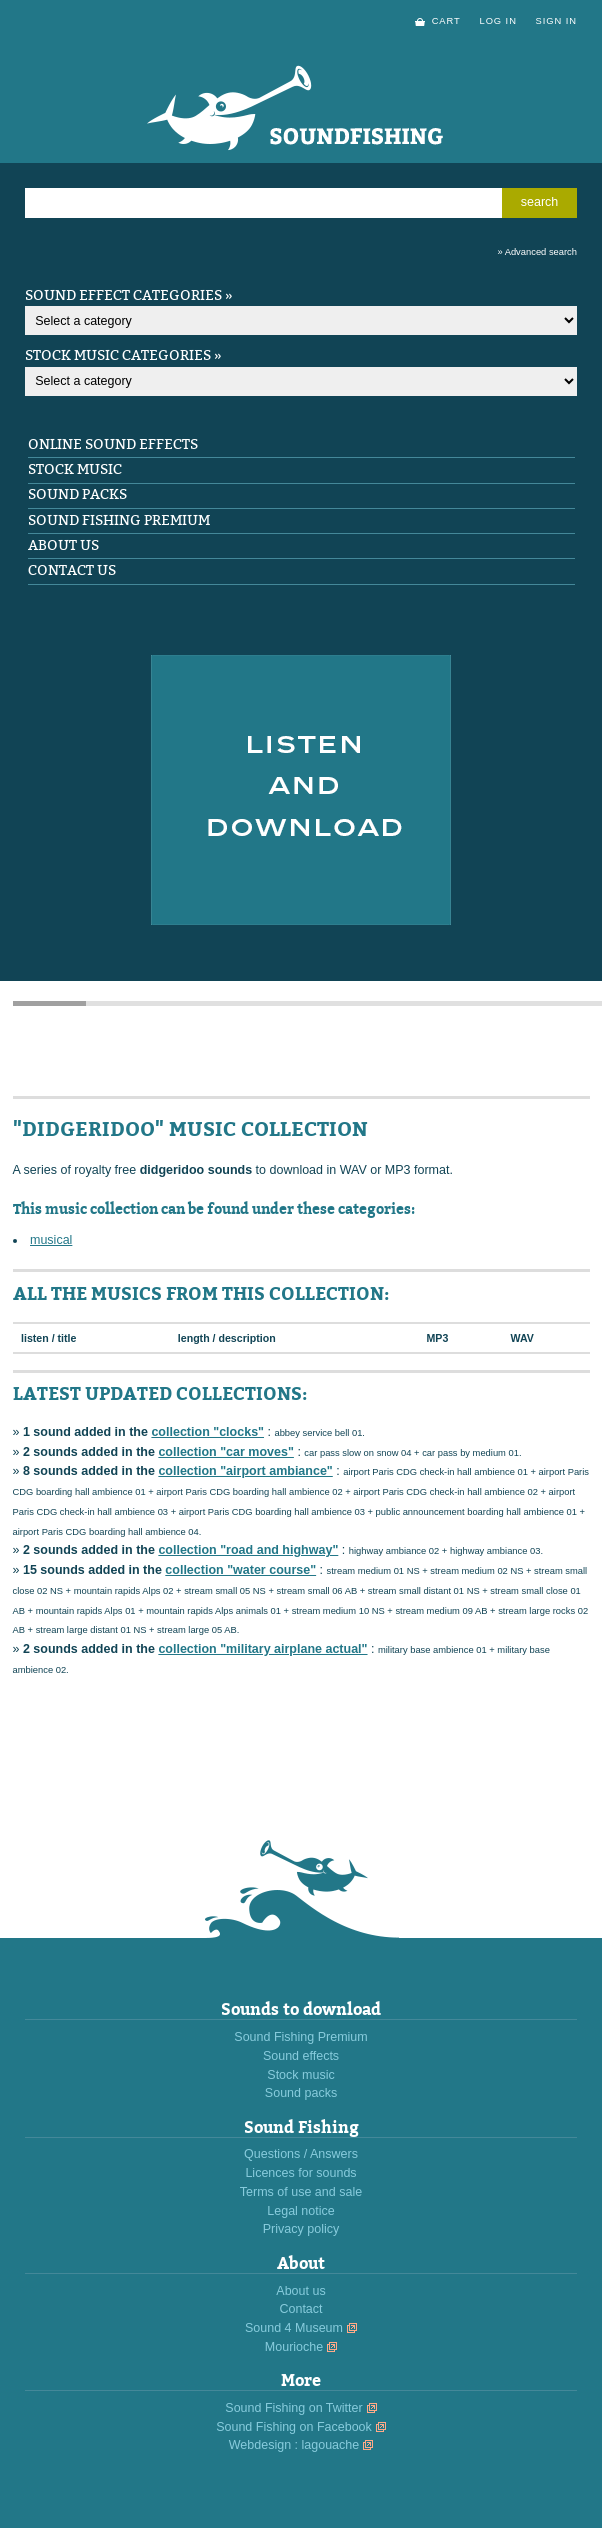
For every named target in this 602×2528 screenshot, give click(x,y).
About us (63, 545)
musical (51, 1240)
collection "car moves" (226, 1452)
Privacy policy (301, 2229)
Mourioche (294, 2347)
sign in (556, 21)
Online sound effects (113, 444)
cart (446, 21)
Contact (300, 2309)
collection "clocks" (207, 1432)
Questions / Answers (301, 2154)
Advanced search (541, 252)
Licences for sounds (300, 2173)
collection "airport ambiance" (245, 1471)
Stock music (75, 469)
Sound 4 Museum (294, 2328)
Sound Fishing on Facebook (294, 2427)
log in (497, 21)
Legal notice (300, 2211)
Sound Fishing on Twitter (293, 2408)
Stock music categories (118, 355)
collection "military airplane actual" (262, 1649)
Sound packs (77, 494)
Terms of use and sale (301, 2192)
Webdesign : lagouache (294, 2445)
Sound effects (301, 2056)
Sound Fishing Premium (119, 520)
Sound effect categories (123, 295)
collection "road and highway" (248, 1550)
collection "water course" (240, 1570)
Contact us (72, 570)
